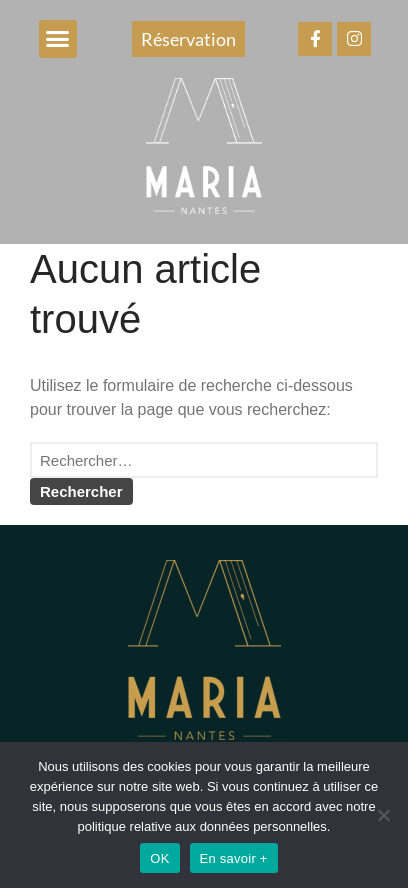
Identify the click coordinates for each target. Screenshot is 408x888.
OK (159, 858)
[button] (58, 39)
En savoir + (234, 858)
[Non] (383, 815)
